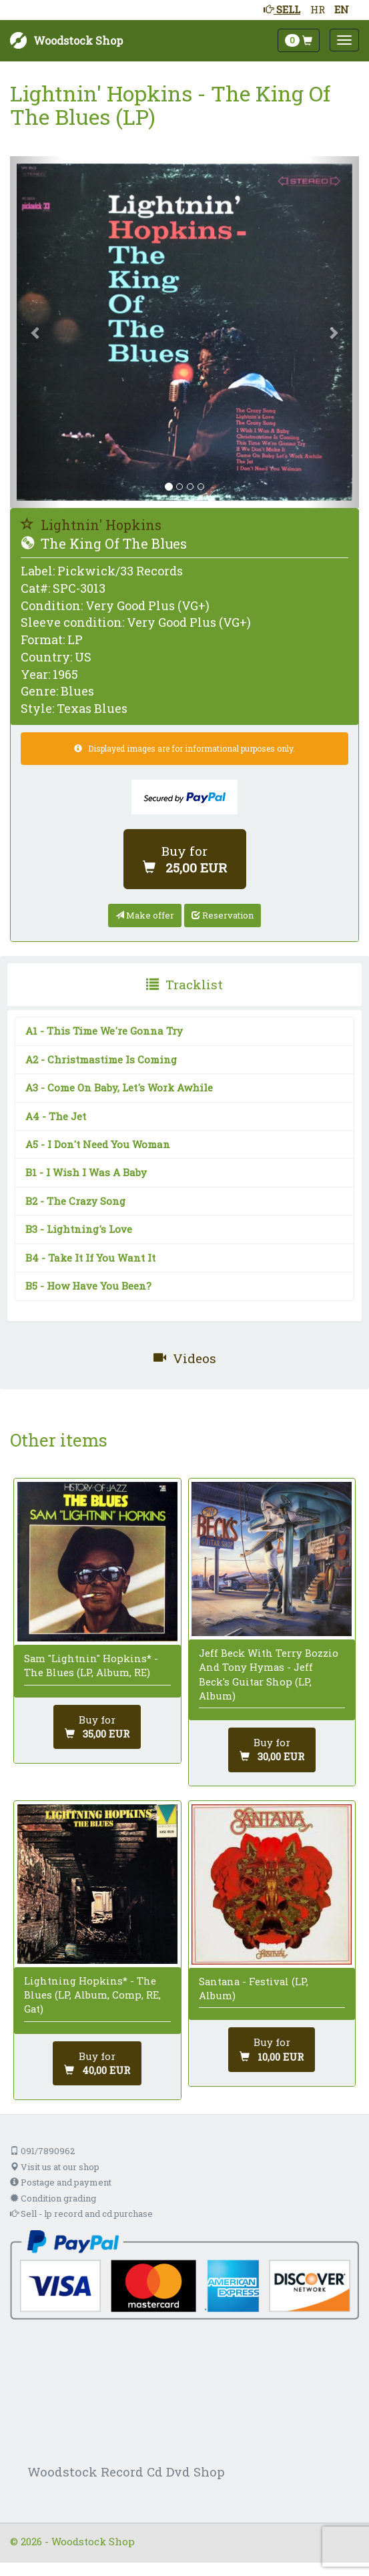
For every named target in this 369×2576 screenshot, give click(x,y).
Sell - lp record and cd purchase (81, 2214)
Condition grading (53, 2198)
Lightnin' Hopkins (91, 524)
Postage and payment (60, 2182)
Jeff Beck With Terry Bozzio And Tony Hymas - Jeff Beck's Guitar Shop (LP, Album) (268, 1674)
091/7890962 (42, 2151)
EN (341, 9)
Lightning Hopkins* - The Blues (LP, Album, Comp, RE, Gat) (92, 1994)
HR (317, 9)
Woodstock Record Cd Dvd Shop (126, 2471)
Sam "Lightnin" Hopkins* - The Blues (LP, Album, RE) (91, 1665)
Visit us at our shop (54, 2167)
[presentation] (184, 985)
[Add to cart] (184, 859)
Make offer (144, 915)
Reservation (223, 915)
